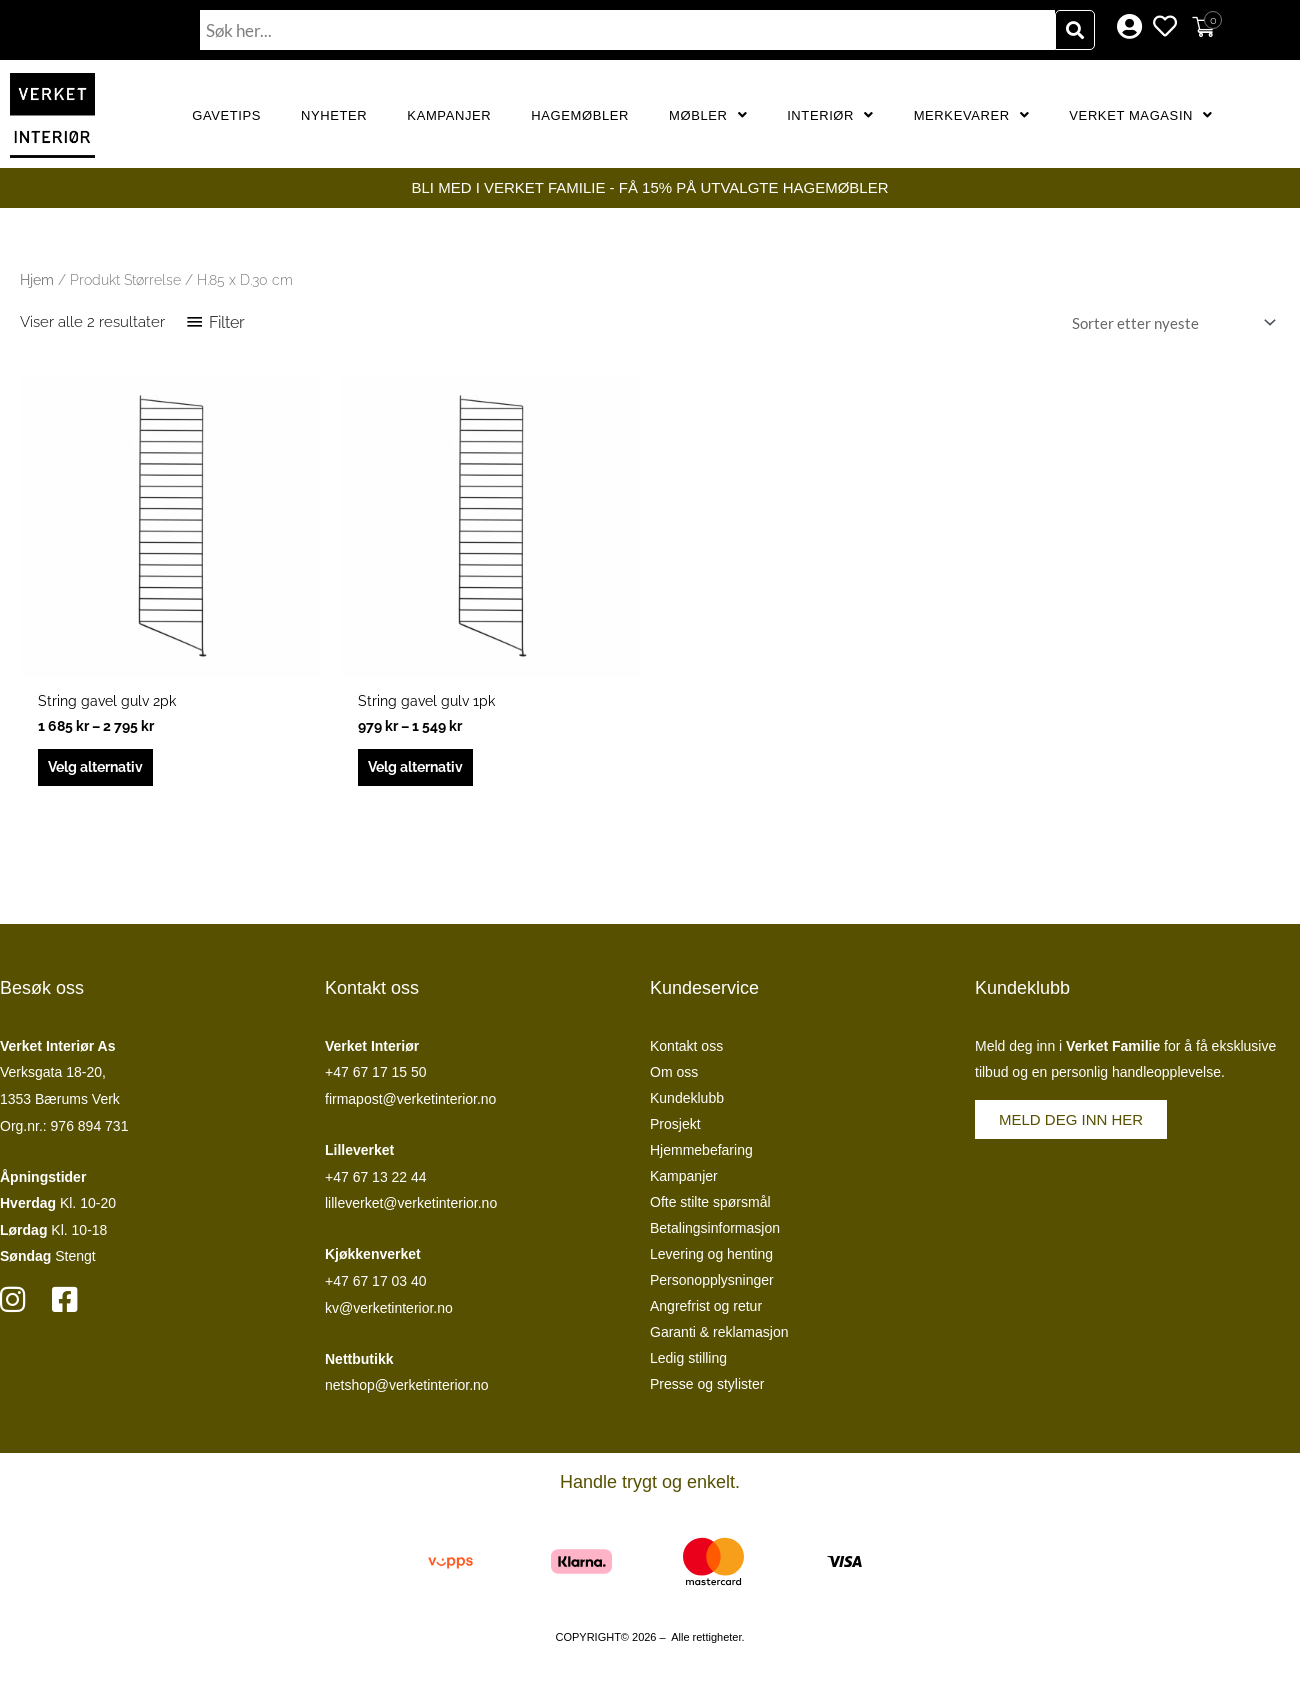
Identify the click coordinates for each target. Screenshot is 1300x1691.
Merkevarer (972, 115)
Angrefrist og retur (706, 1310)
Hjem (37, 280)
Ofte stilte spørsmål (710, 1206)
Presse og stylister (707, 1388)
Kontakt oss (686, 1050)
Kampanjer (449, 115)
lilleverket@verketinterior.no (411, 1208)
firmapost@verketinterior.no (410, 1103)
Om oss (674, 1076)
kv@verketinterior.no (389, 1312)
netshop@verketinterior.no (407, 1390)
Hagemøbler (580, 115)
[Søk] (1075, 30)
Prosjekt (675, 1128)
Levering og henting (711, 1258)
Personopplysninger (712, 1284)
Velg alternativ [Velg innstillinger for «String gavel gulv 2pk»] (102, 770)
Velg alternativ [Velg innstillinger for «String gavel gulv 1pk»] (422, 770)
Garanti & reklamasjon (719, 1336)
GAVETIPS (226, 115)
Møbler (708, 115)
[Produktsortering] (1170, 322)
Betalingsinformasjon (715, 1232)
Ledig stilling (688, 1362)
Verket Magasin (1140, 115)
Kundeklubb (687, 1102)
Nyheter (334, 115)
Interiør (830, 115)
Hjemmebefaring (701, 1154)
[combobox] (627, 30)
